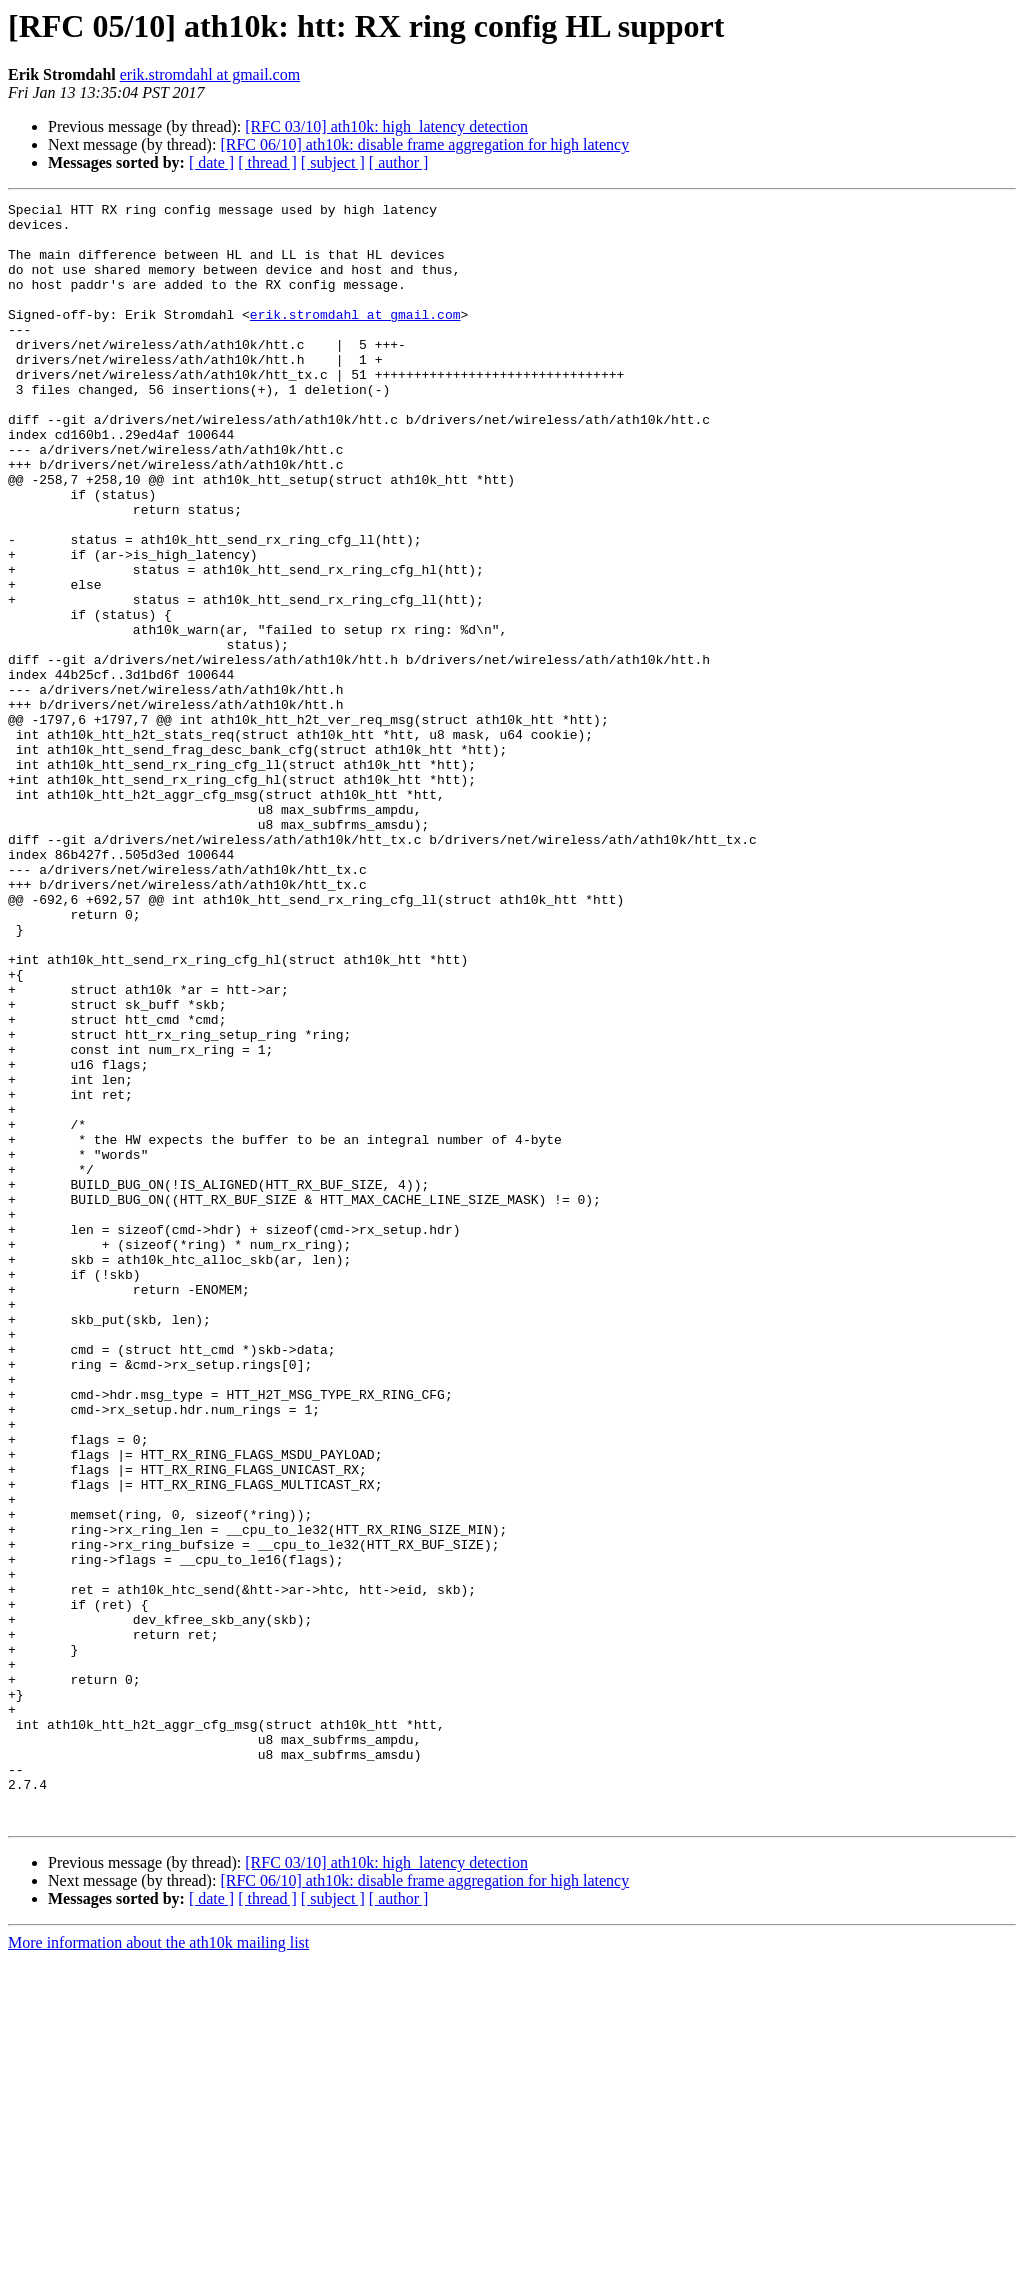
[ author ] (399, 162)
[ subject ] (333, 162)
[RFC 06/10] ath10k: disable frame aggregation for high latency (424, 144)
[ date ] (211, 162)
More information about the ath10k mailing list (158, 2266)
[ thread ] (267, 162)
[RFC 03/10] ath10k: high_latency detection (386, 126)
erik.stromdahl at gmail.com (210, 74)
